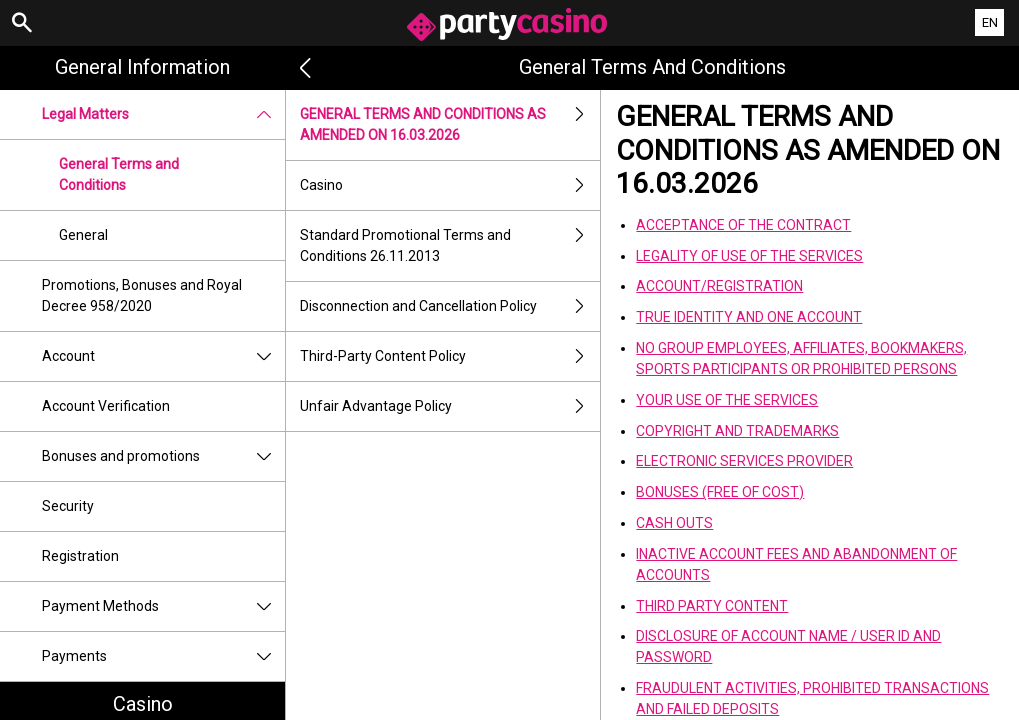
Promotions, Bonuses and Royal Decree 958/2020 (142, 295)
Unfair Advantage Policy (450, 406)
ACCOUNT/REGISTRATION (719, 286)
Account (163, 356)
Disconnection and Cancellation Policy (450, 306)
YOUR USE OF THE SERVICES (727, 400)
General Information (142, 67)
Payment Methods (163, 606)
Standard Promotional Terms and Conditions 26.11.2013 (450, 246)
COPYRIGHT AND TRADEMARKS (737, 431)
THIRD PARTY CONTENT (712, 606)
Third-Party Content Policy (450, 356)
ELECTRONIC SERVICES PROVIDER (744, 461)
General (83, 235)
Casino (450, 185)
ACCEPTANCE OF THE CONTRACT (743, 225)
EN (990, 22)
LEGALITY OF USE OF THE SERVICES (749, 256)
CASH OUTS (674, 523)
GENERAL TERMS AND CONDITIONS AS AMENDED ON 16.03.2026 (450, 125)
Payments (163, 656)
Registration (80, 556)
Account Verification (106, 406)
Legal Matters (163, 114)
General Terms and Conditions (119, 174)
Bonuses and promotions (163, 456)
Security (68, 506)
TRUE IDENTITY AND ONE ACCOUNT (749, 317)
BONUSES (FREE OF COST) (720, 492)
